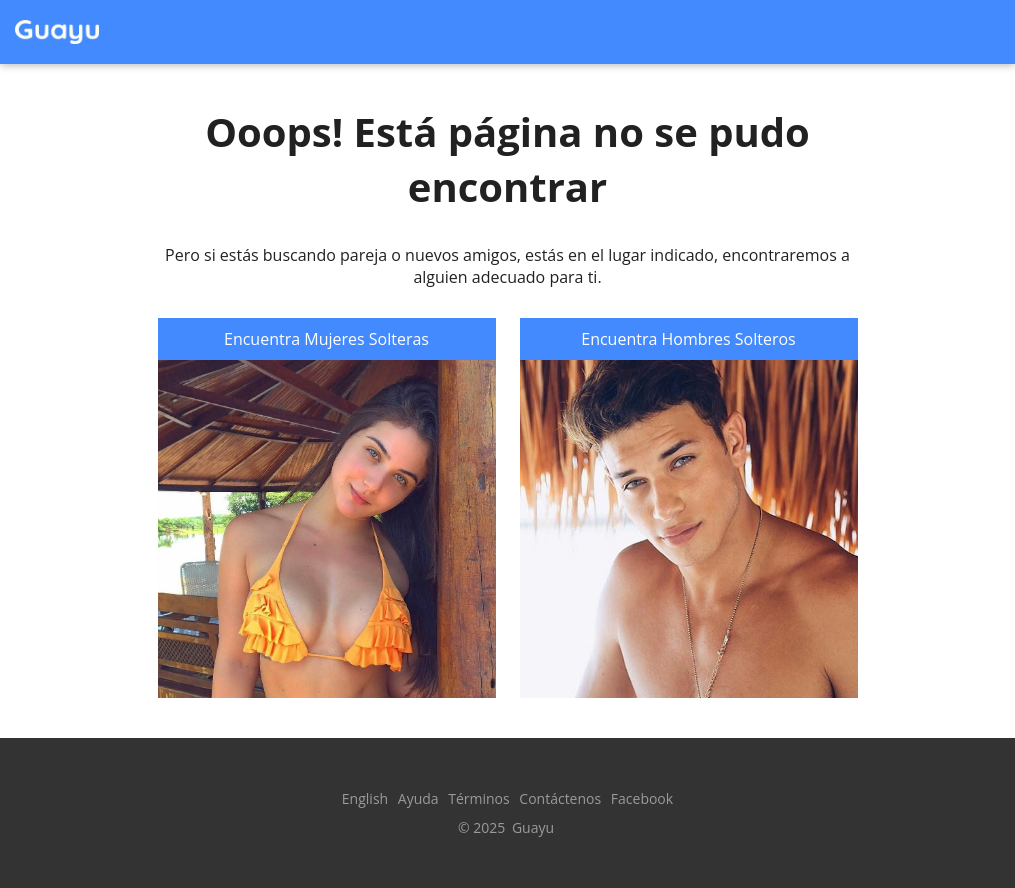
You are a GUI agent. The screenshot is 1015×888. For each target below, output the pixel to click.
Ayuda (418, 798)
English (365, 798)
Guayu (533, 827)
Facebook (642, 798)
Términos (478, 798)
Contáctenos (560, 798)
